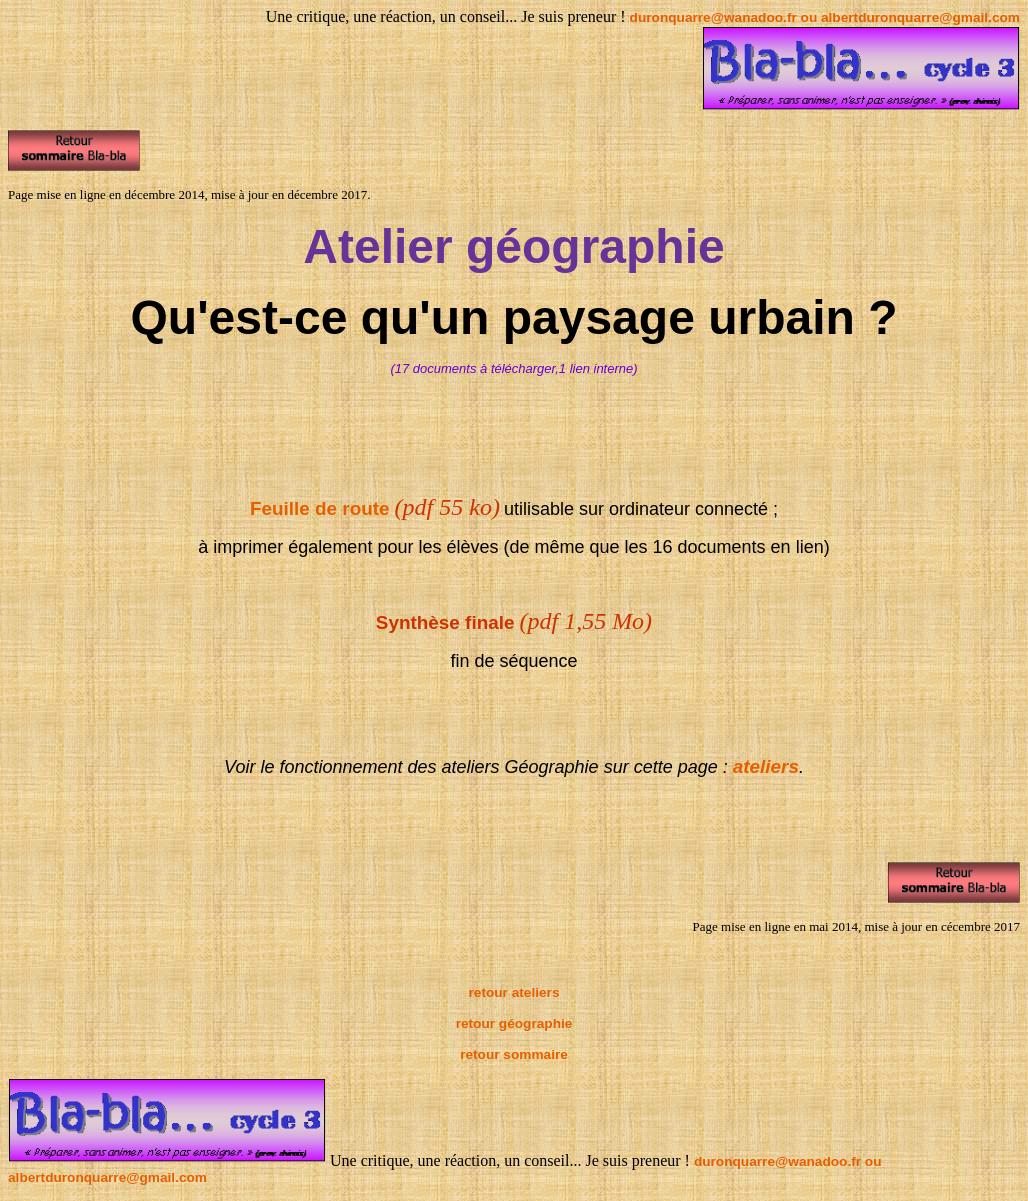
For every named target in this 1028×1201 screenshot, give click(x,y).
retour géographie (514, 1023)
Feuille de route (320, 508)
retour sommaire (514, 1054)
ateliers (766, 766)
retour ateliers (514, 992)
